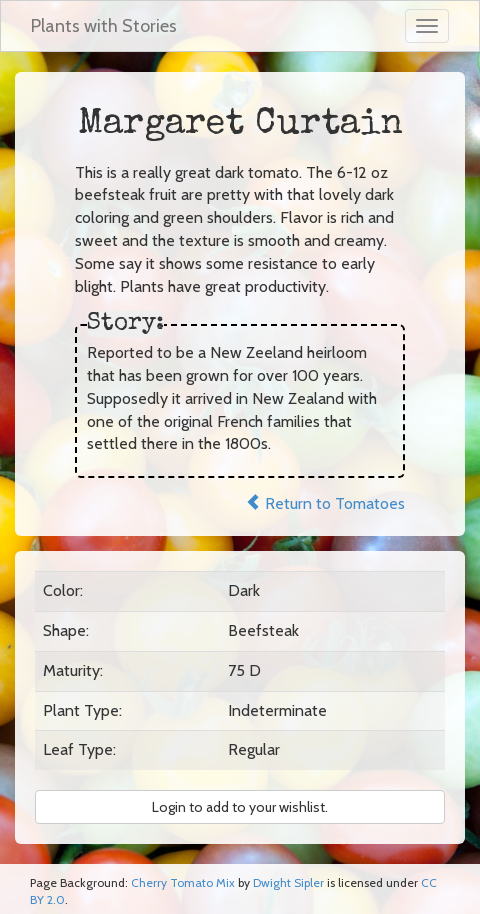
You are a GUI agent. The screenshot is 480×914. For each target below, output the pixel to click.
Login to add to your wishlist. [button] (240, 807)
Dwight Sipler (288, 882)
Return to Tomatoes (325, 503)
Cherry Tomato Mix (183, 882)
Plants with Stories (104, 26)
